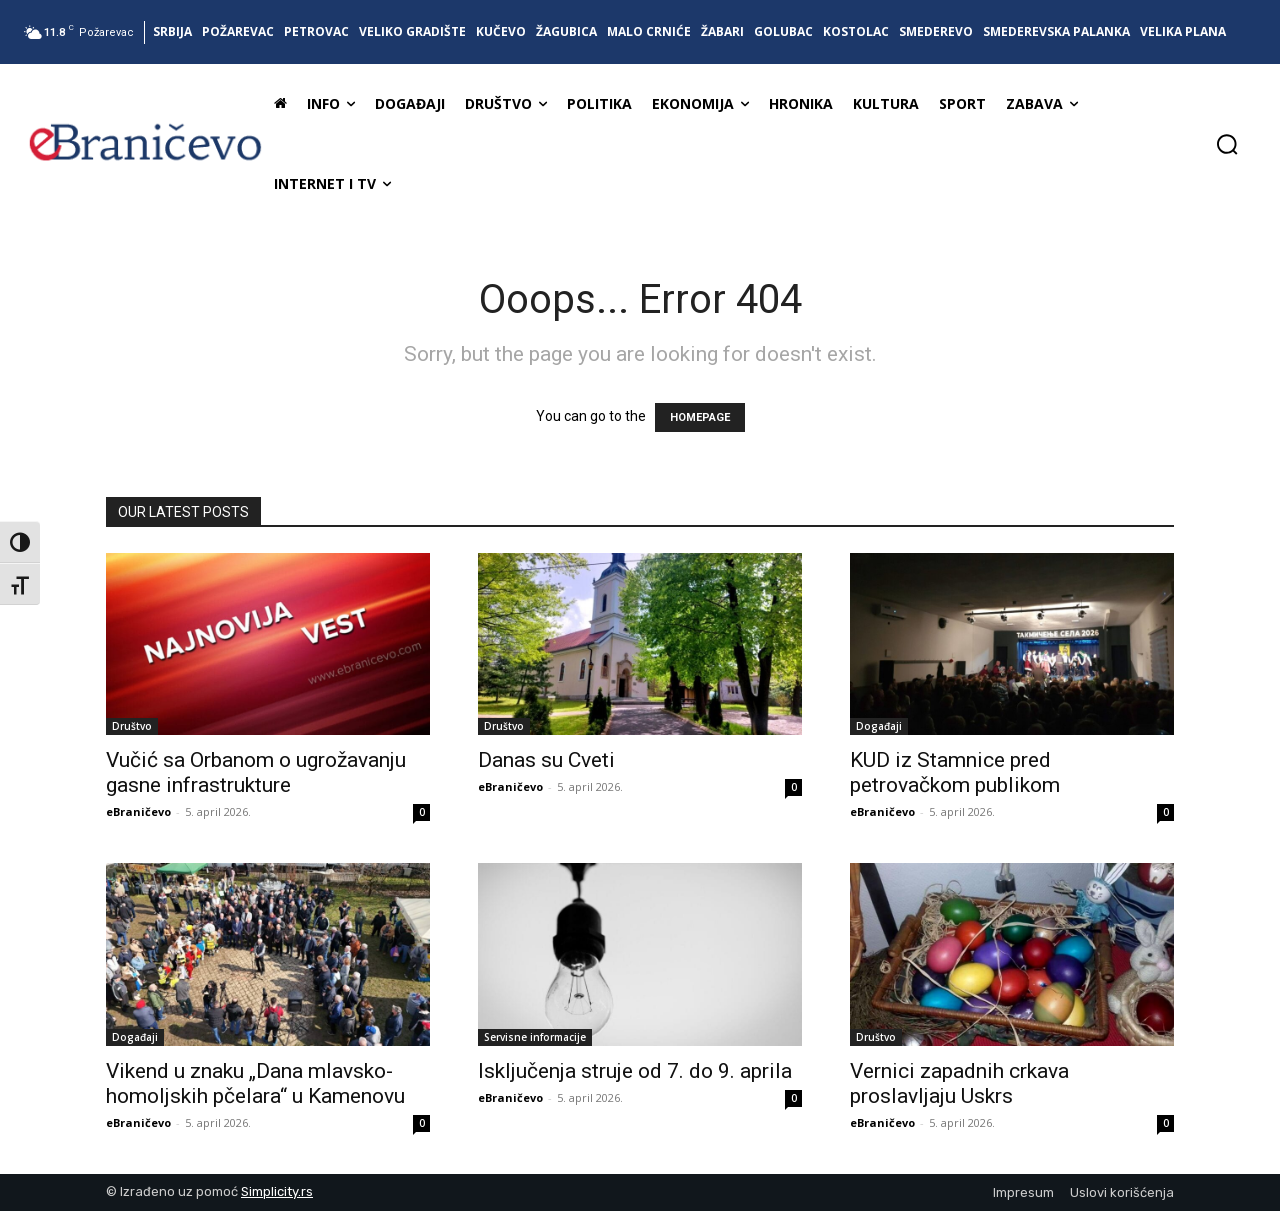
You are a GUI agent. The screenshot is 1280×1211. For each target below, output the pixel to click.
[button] (1227, 144)
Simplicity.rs (277, 1191)
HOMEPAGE (700, 417)
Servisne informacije (535, 1037)
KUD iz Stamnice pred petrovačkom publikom (955, 772)
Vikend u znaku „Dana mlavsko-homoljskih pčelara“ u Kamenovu (255, 1083)
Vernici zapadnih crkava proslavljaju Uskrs (959, 1083)
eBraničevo (138, 811)
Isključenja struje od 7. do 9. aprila (635, 1071)
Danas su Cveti (546, 760)
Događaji (879, 726)
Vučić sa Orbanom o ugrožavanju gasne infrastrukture (256, 772)
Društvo (132, 726)
